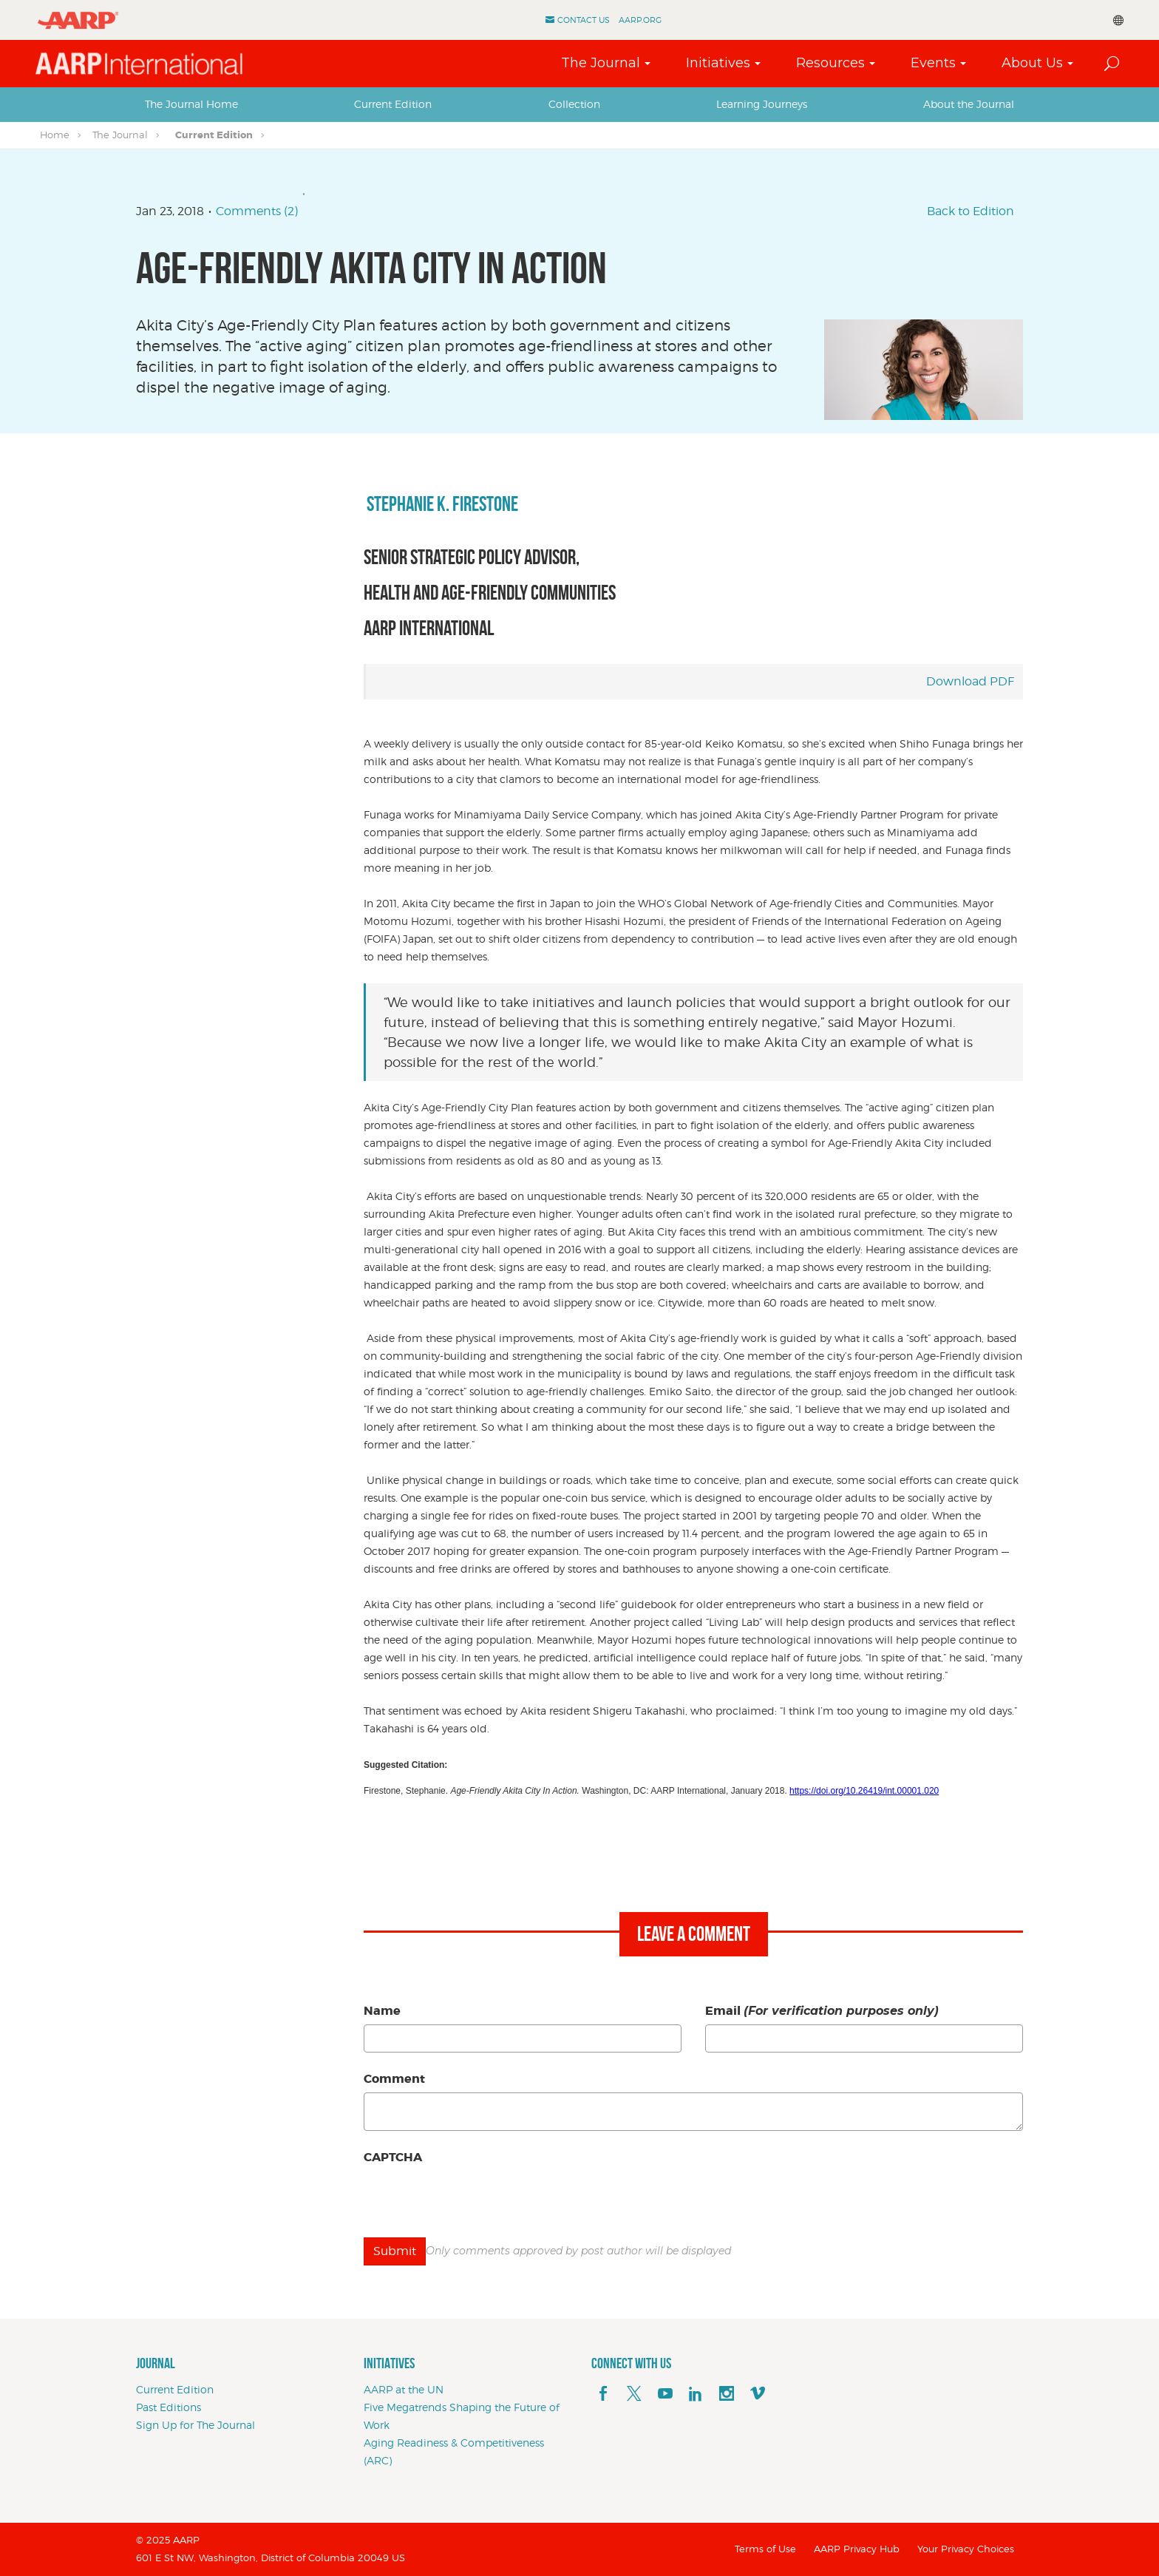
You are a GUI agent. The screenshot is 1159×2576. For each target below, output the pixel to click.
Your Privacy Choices (965, 2549)
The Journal (600, 63)
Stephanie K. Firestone (441, 503)
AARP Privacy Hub (857, 2549)
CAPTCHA (393, 2157)
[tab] (191, 104)
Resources (830, 63)
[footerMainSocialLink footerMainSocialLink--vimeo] (757, 2394)
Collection (574, 104)
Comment (394, 2079)
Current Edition (393, 104)
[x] (634, 2394)
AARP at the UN (403, 2389)
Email (822, 2011)
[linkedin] (695, 2394)
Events (933, 63)
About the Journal (968, 104)
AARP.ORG (640, 20)
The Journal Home (191, 104)
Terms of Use (765, 2549)
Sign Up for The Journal (195, 2425)
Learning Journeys (761, 104)
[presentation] (476, 2199)
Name (382, 2011)
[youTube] (665, 2394)
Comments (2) (257, 211)
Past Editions (168, 2407)
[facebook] (603, 2394)
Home (54, 134)
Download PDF (970, 681)
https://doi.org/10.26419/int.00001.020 (864, 1791)
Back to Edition (970, 211)
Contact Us (583, 20)
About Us (1032, 63)
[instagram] (726, 2394)
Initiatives (718, 63)
